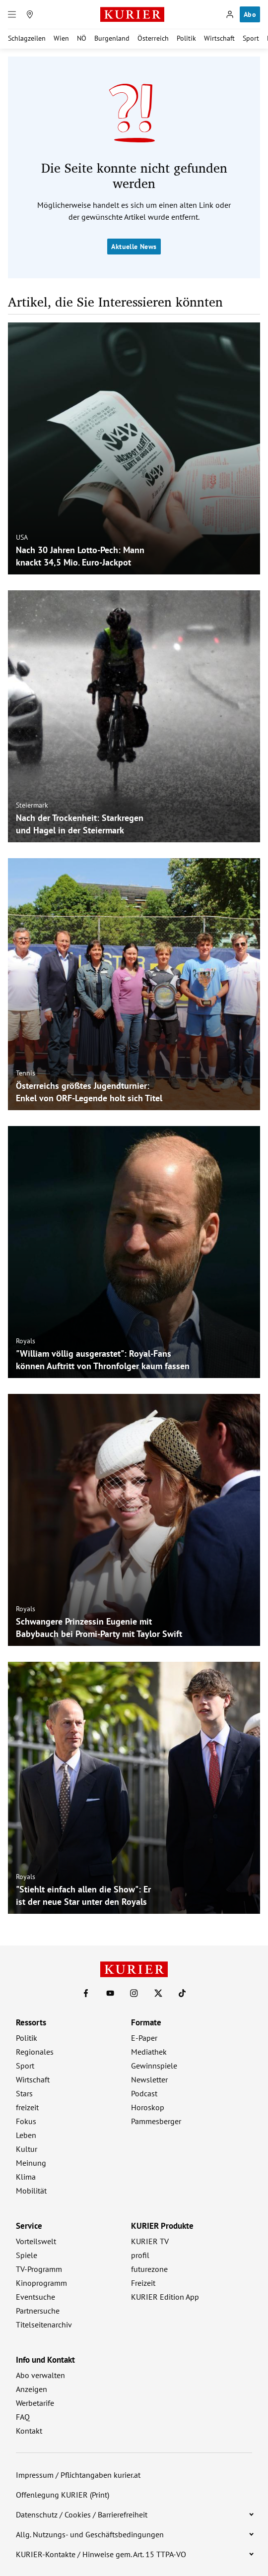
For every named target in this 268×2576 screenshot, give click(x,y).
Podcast (144, 2093)
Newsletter (149, 2079)
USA (22, 537)
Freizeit (143, 2283)
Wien (61, 38)
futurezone (149, 2269)
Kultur (26, 2149)
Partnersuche (38, 2311)
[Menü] (12, 14)
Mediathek (149, 2052)
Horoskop (147, 2107)
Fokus (26, 2121)
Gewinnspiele (154, 2066)
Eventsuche (35, 2297)
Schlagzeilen (27, 38)
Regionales (35, 2052)
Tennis (25, 1073)
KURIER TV (150, 2241)
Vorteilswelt (36, 2241)
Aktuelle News (133, 246)
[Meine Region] (30, 14)
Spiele (26, 2255)
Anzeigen (31, 2389)
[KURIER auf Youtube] (110, 1993)
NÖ (81, 38)
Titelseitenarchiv (44, 2324)
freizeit (27, 2107)
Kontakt (29, 2431)
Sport (251, 38)
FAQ (23, 2417)
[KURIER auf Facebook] (86, 1993)
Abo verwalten (40, 2375)
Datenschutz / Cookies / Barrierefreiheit (81, 2514)
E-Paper (144, 2038)
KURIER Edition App (165, 2297)
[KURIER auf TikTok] (182, 1993)
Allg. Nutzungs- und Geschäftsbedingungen (90, 2534)
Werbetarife (35, 2403)
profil (140, 2255)
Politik (186, 38)
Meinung (31, 2163)
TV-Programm (39, 2269)
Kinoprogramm (41, 2283)
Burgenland (112, 38)
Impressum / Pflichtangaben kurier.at (78, 2475)
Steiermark (32, 805)
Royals (25, 1341)
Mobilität (31, 2191)
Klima (26, 2177)
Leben (26, 2135)
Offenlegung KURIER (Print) (62, 2495)
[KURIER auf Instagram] (134, 1993)
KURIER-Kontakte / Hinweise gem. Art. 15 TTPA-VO (101, 2554)
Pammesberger (156, 2121)
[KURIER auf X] (158, 1993)
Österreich (153, 38)
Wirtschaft (219, 38)
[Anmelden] (230, 14)
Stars (24, 2093)
